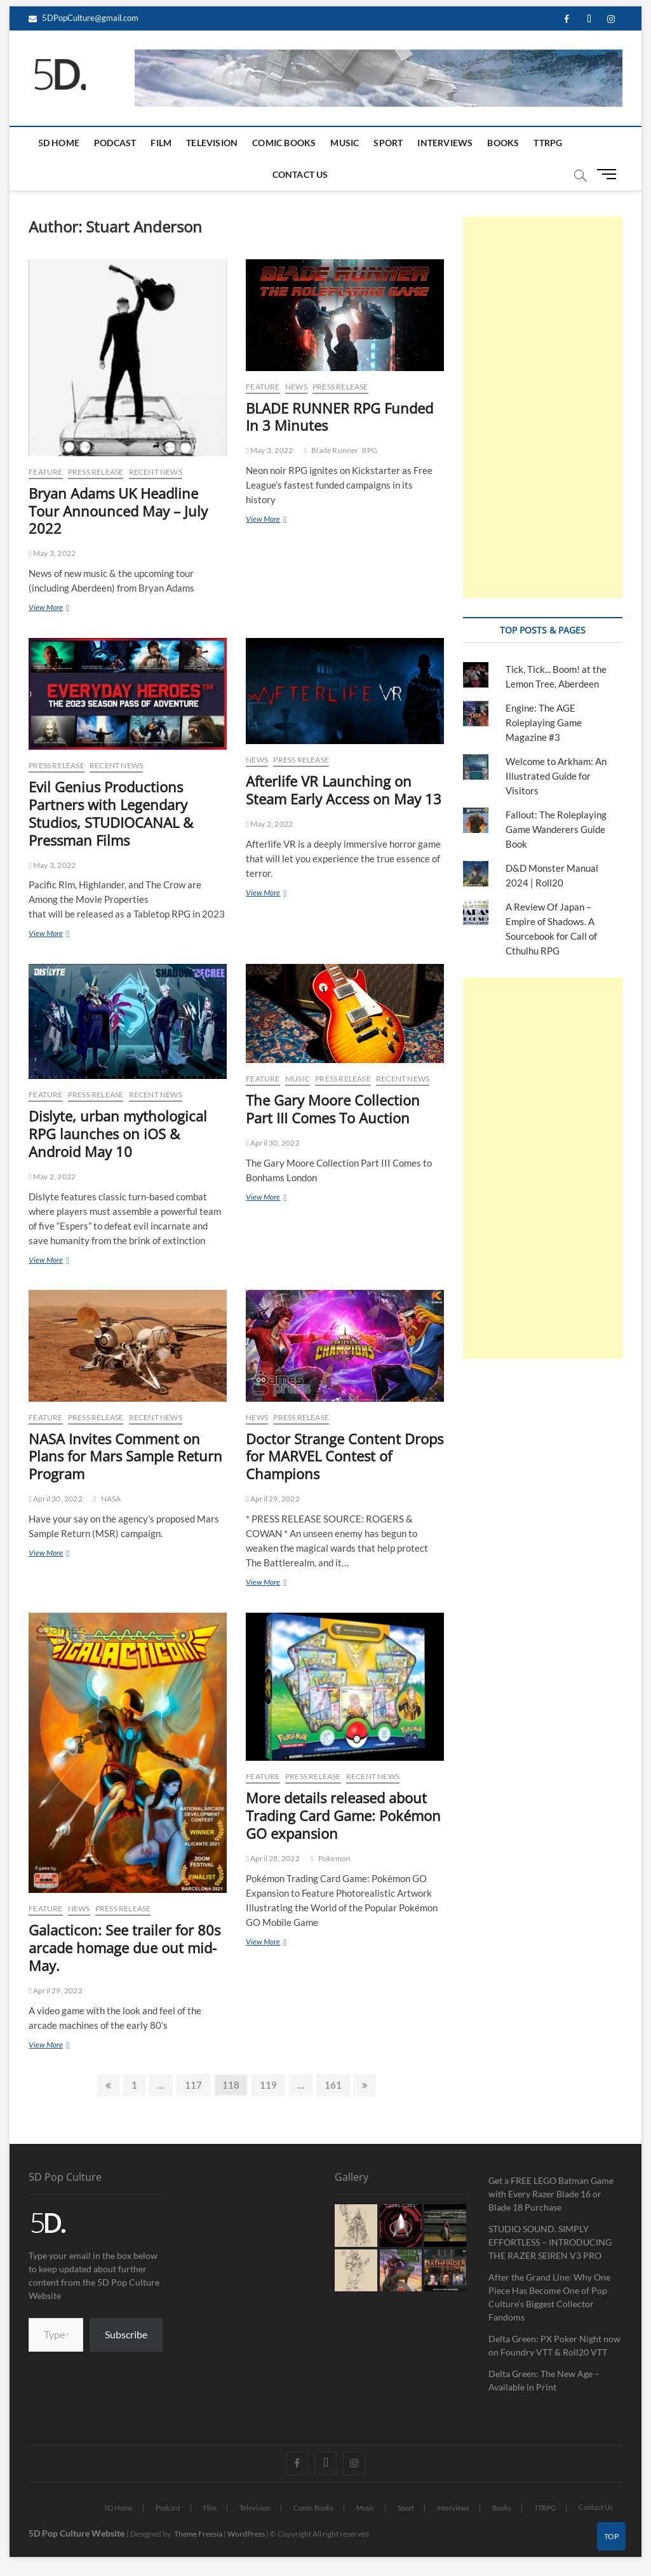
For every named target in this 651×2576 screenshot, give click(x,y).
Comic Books (284, 142)
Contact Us (300, 174)
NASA (111, 1498)
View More (63, 607)
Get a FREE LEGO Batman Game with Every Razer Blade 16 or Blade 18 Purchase (551, 2194)
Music (344, 142)
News (296, 386)
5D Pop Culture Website (77, 2533)
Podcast (115, 142)
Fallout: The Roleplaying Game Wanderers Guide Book (556, 829)
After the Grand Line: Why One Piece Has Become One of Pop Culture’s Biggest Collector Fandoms (549, 2297)
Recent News (155, 472)
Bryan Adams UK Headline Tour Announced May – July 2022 (118, 511)
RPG (370, 450)
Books (503, 142)
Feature (45, 472)
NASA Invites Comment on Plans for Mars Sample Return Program (125, 1456)
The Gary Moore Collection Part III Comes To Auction (333, 1108)
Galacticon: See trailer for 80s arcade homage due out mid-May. (124, 1947)
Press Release (96, 472)
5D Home (58, 142)
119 (269, 2083)
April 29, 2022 (273, 1498)
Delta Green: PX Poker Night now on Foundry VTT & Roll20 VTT (554, 2345)
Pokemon (334, 1858)
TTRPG (548, 142)
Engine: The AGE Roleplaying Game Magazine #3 (544, 722)
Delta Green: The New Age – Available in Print (544, 2380)
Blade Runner (334, 450)
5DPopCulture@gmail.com (83, 18)
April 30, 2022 (273, 1143)
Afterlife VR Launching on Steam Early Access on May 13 (343, 789)
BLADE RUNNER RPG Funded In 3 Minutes (339, 416)
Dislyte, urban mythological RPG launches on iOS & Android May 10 (118, 1133)
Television (212, 142)
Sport (388, 142)
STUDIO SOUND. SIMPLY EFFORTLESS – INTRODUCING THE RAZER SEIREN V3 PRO (550, 2242)
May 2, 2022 (269, 824)
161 (334, 2083)
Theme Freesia (198, 2534)
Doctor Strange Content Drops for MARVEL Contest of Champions (344, 1456)
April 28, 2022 (273, 1858)
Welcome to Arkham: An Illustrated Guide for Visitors (556, 776)
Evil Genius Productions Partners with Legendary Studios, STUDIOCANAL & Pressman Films (111, 813)
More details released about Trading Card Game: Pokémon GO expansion (343, 1815)
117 (194, 2083)
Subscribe (126, 2334)
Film (161, 142)
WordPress (246, 2534)
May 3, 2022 (52, 553)
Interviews (445, 142)
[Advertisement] (542, 407)
